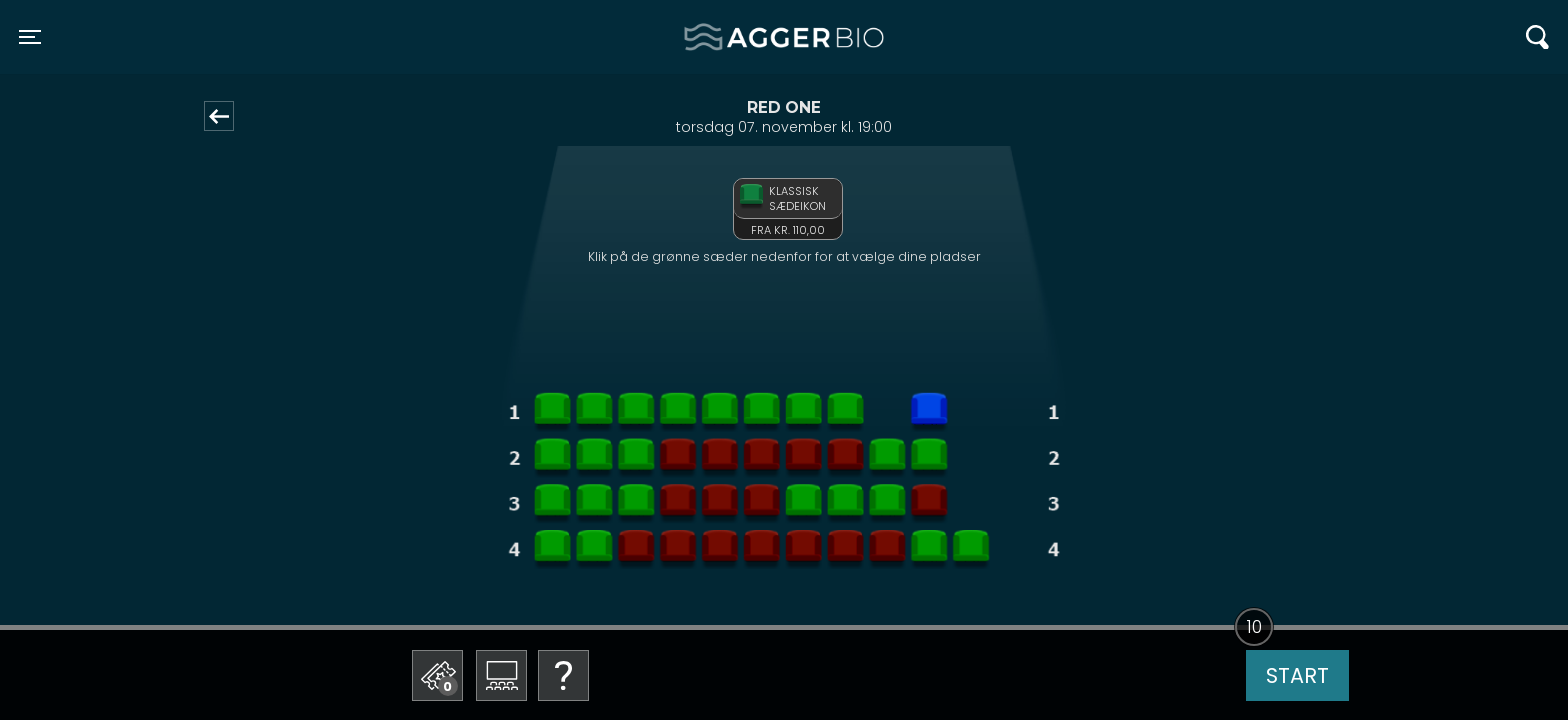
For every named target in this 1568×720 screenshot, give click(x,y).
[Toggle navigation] (30, 37)
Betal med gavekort (559, 575)
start (1297, 675)
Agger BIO (732, 37)
